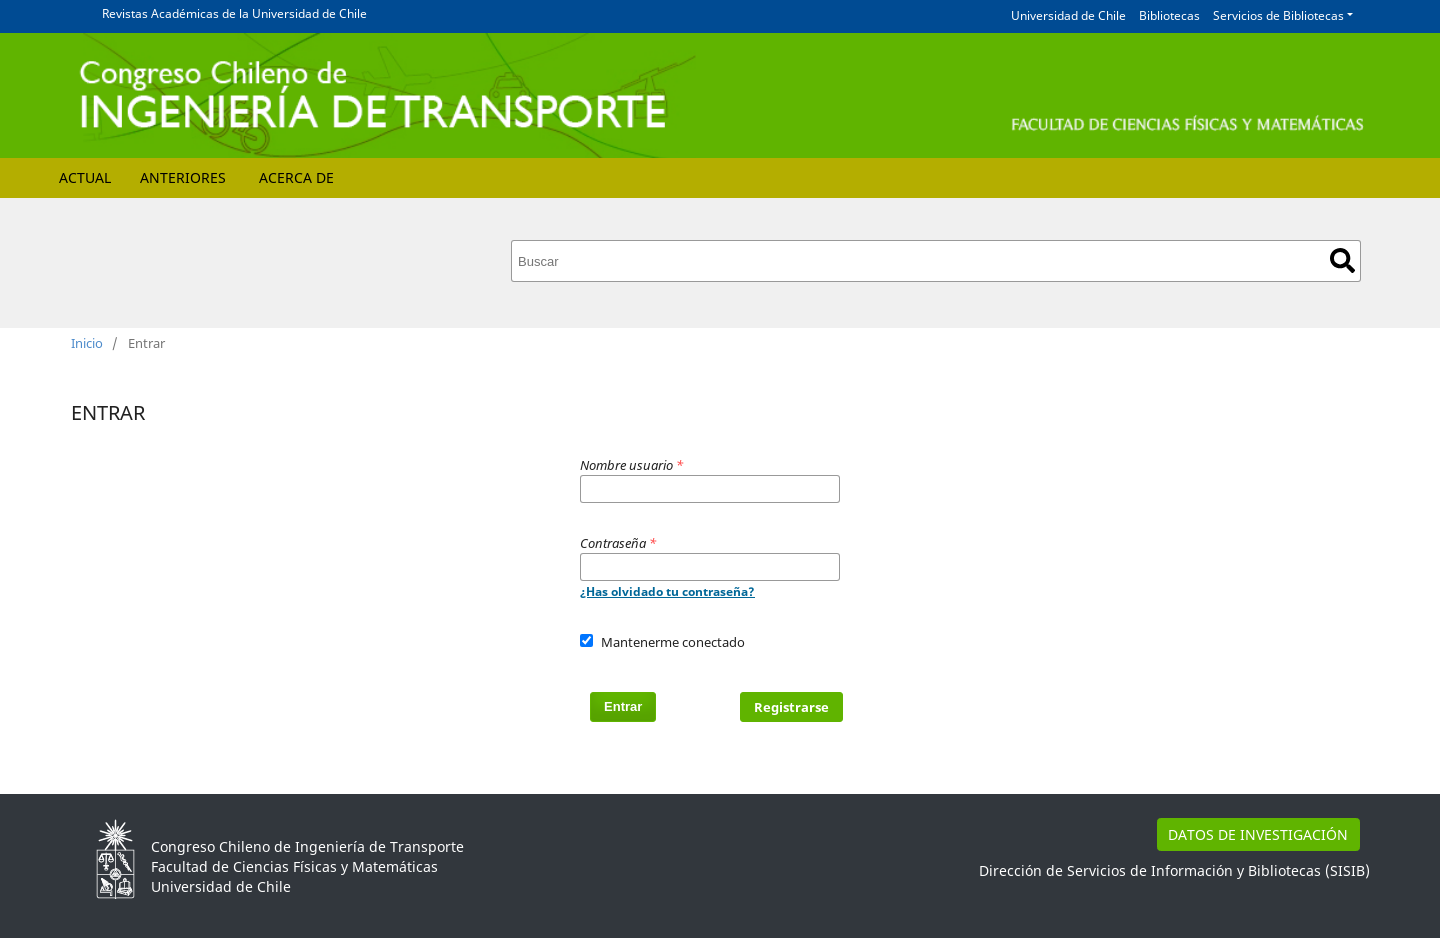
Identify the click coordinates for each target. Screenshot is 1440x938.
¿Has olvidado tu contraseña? (667, 591)
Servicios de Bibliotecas (1278, 15)
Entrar (623, 706)
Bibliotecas (1169, 15)
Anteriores (183, 177)
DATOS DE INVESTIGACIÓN (1258, 834)
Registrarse (791, 707)
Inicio (87, 343)
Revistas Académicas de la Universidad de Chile (234, 13)
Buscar (1342, 260)
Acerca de (296, 177)
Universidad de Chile (1068, 15)
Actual (85, 177)
